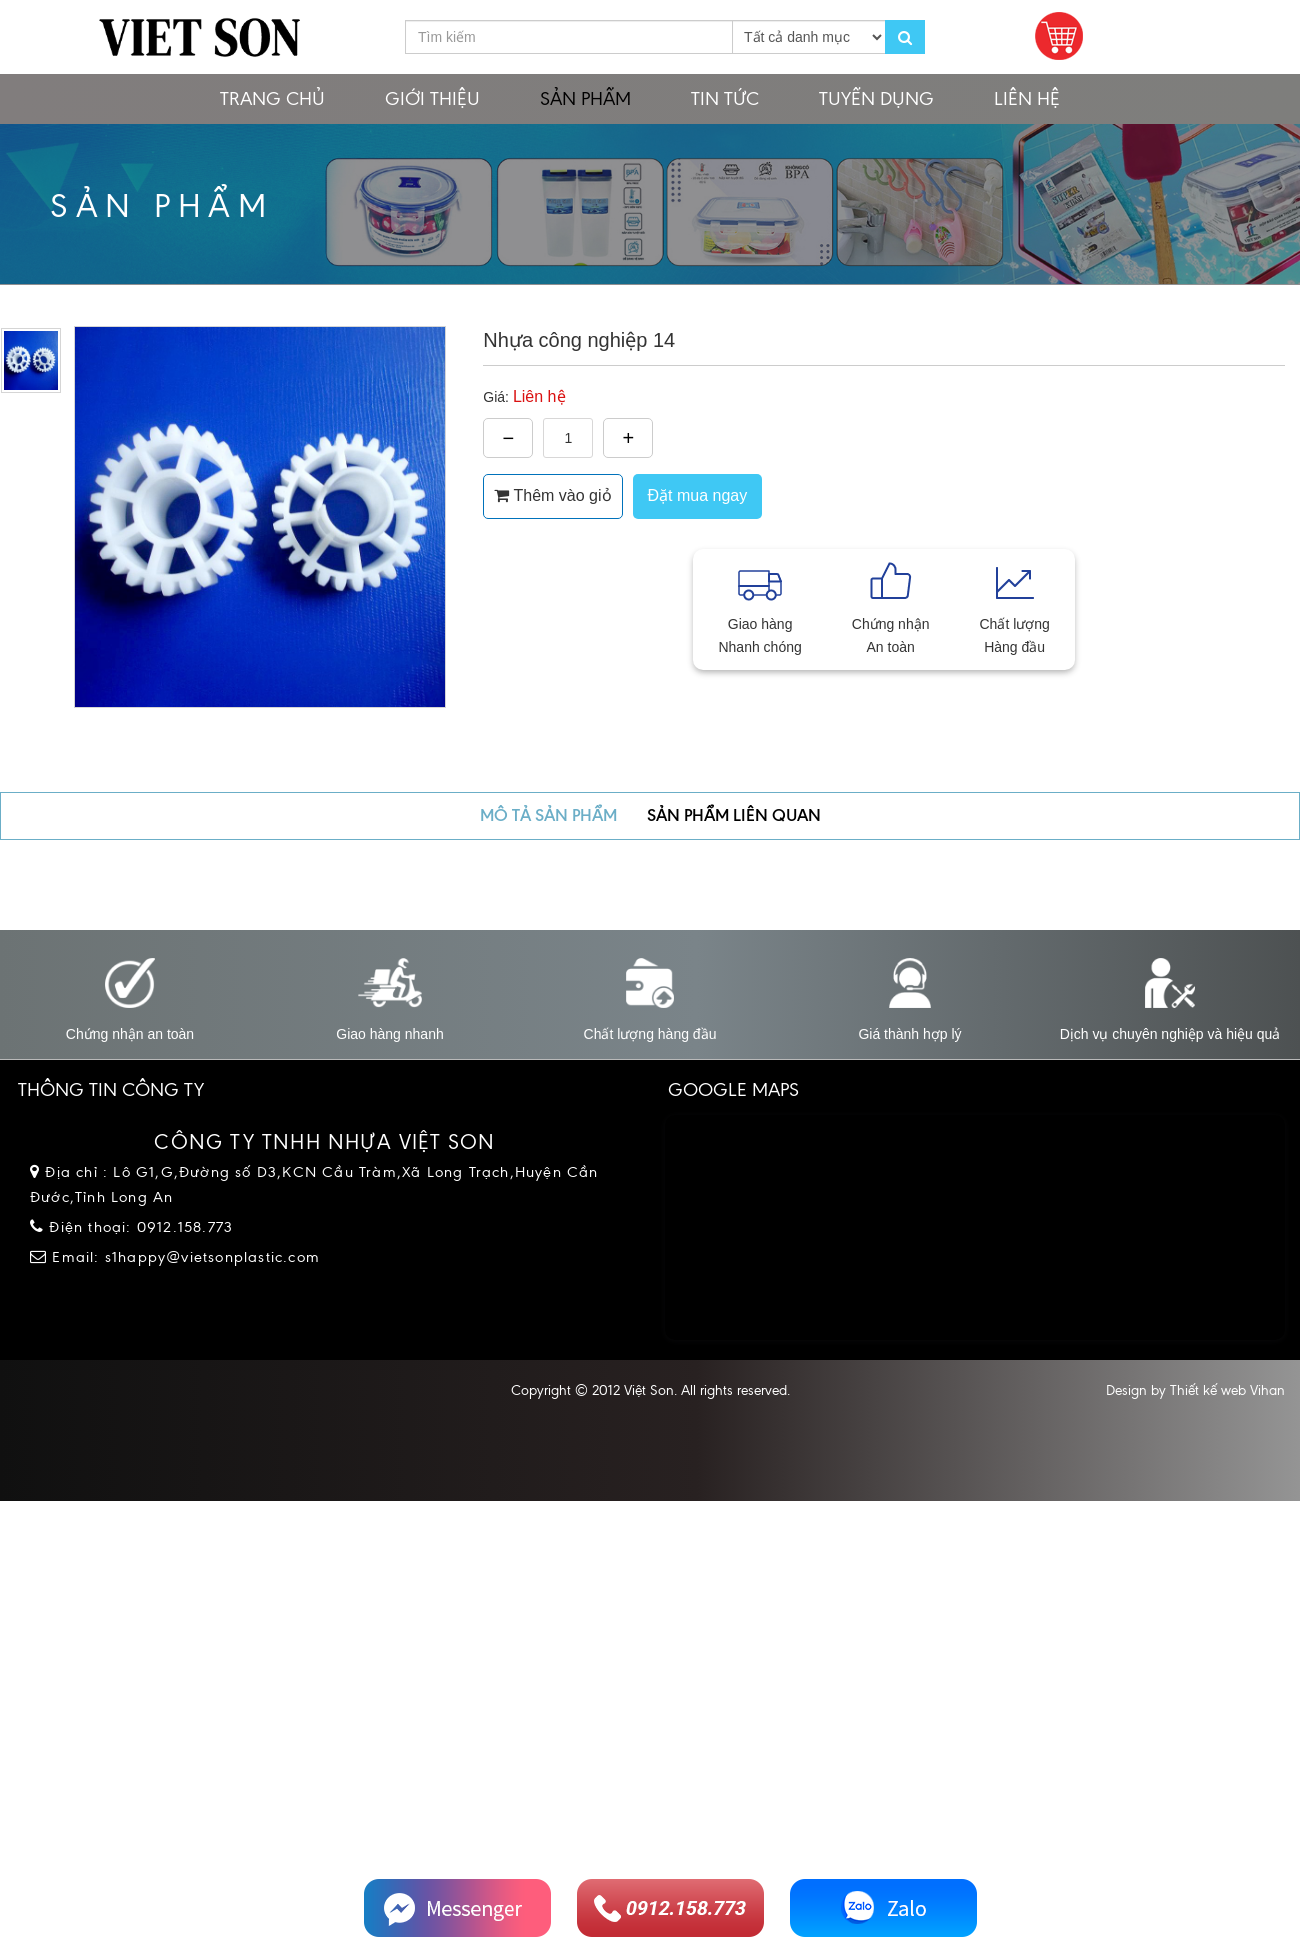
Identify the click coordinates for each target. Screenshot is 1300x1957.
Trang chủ (272, 98)
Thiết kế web (1208, 1390)
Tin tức (725, 98)
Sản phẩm (585, 98)
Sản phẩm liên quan (734, 815)
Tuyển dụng (876, 98)
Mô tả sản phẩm (548, 815)
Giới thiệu (432, 98)
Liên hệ (1027, 98)
